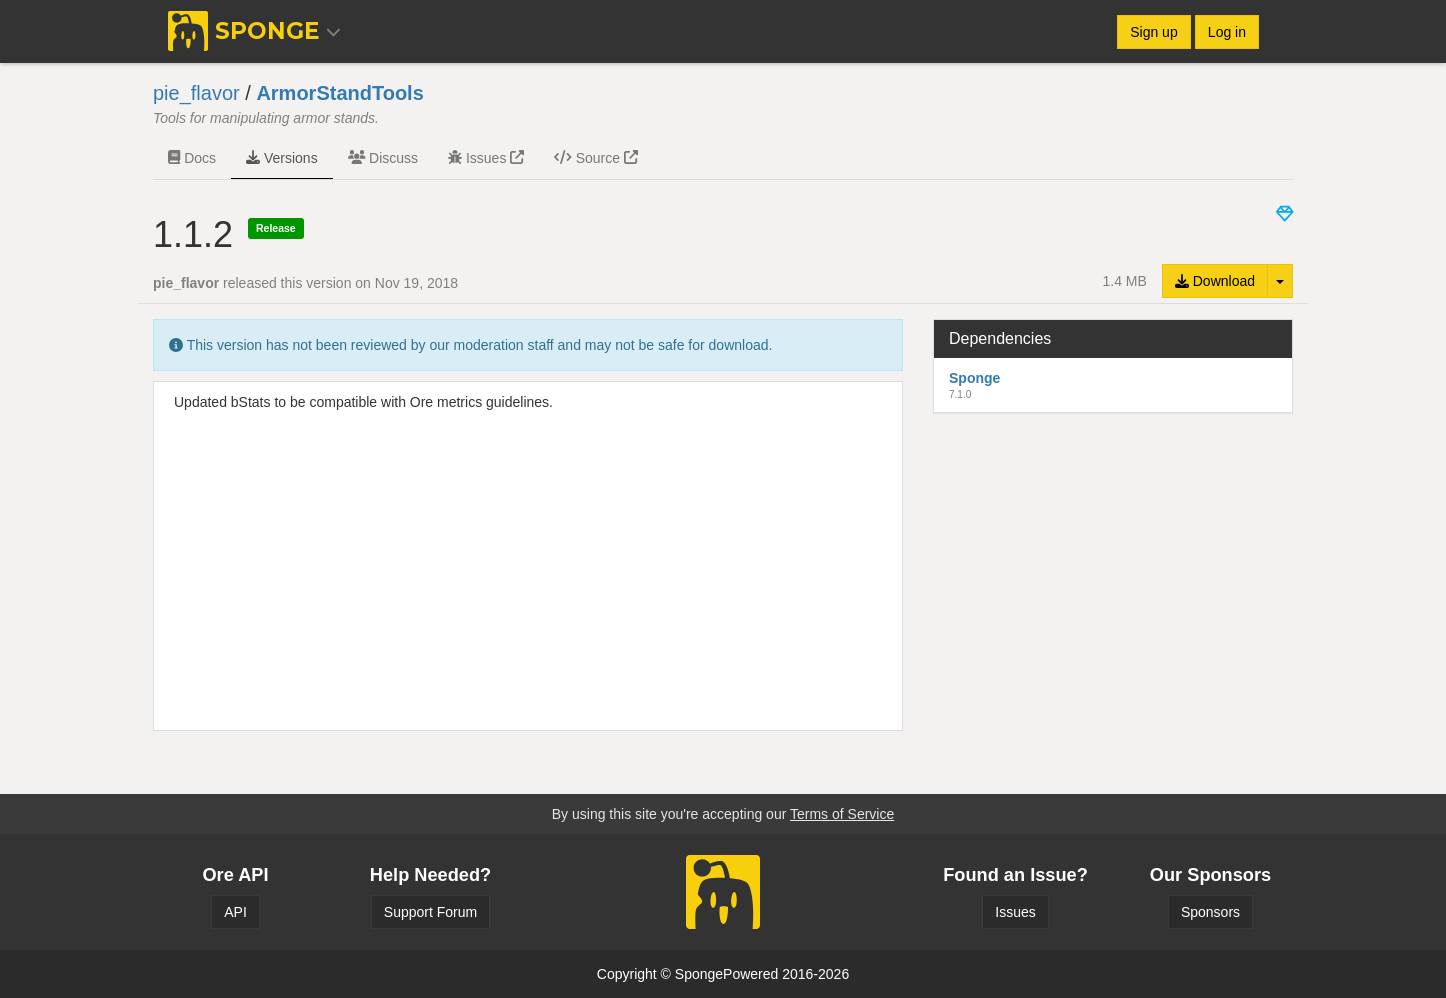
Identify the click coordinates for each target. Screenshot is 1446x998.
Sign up (1153, 32)
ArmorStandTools (339, 93)
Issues (486, 158)
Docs (192, 158)
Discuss (383, 158)
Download (1215, 281)
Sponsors (1210, 912)
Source (596, 158)
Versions (282, 158)
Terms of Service (842, 814)
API (235, 912)
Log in (1227, 32)
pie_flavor (196, 93)
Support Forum (430, 912)
